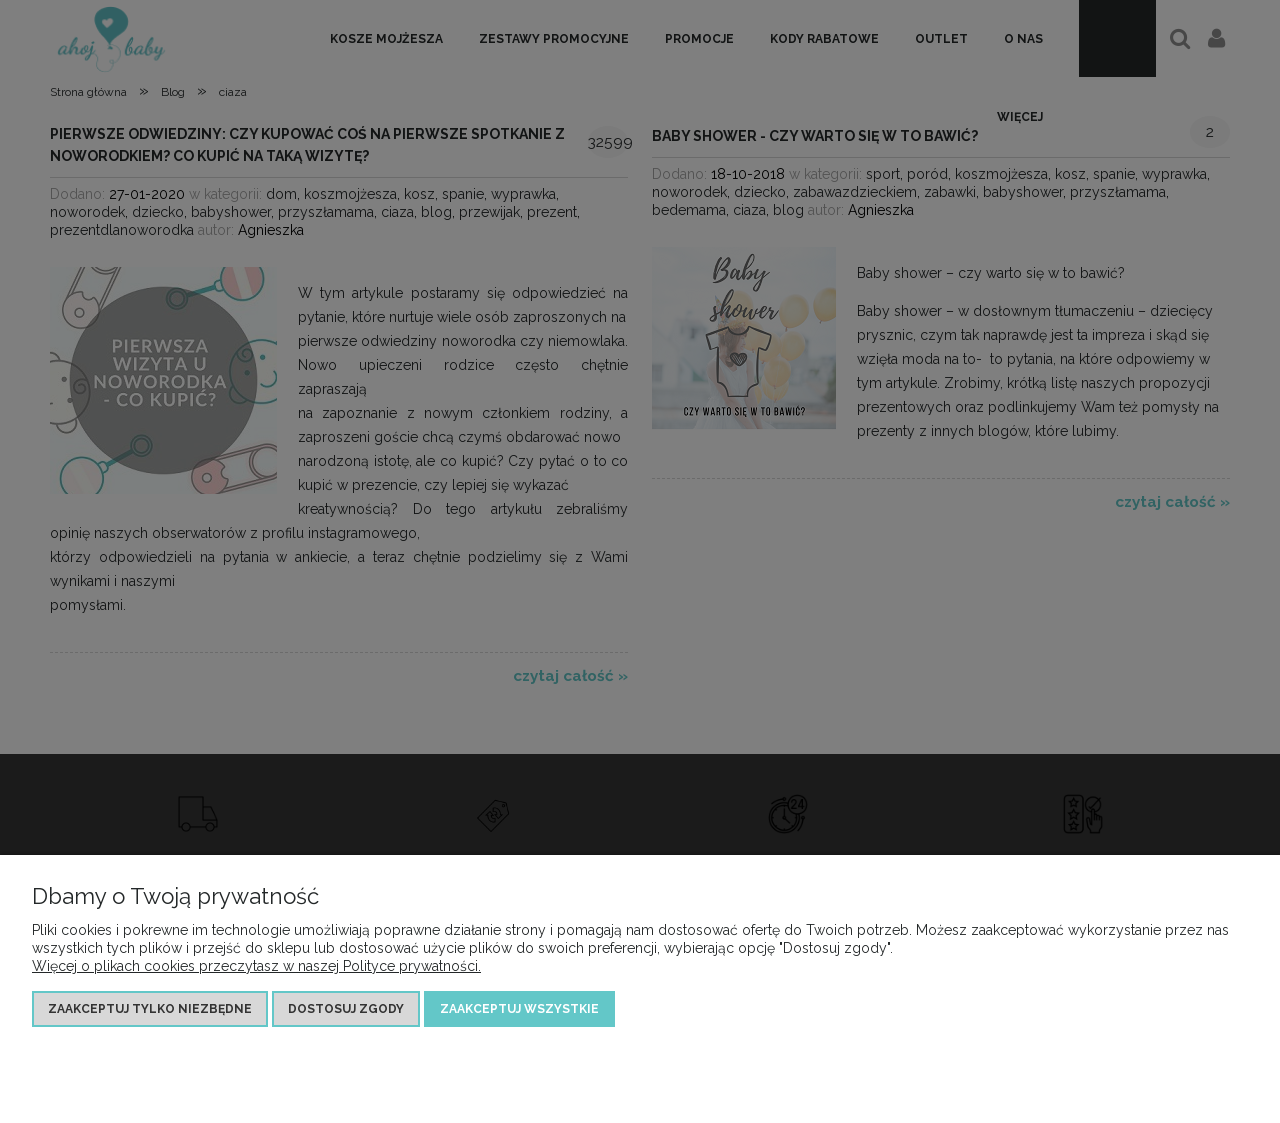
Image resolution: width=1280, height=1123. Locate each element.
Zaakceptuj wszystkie (519, 1009)
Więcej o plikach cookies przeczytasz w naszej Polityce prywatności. (256, 966)
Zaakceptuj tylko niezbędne (150, 1009)
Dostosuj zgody (346, 1009)
